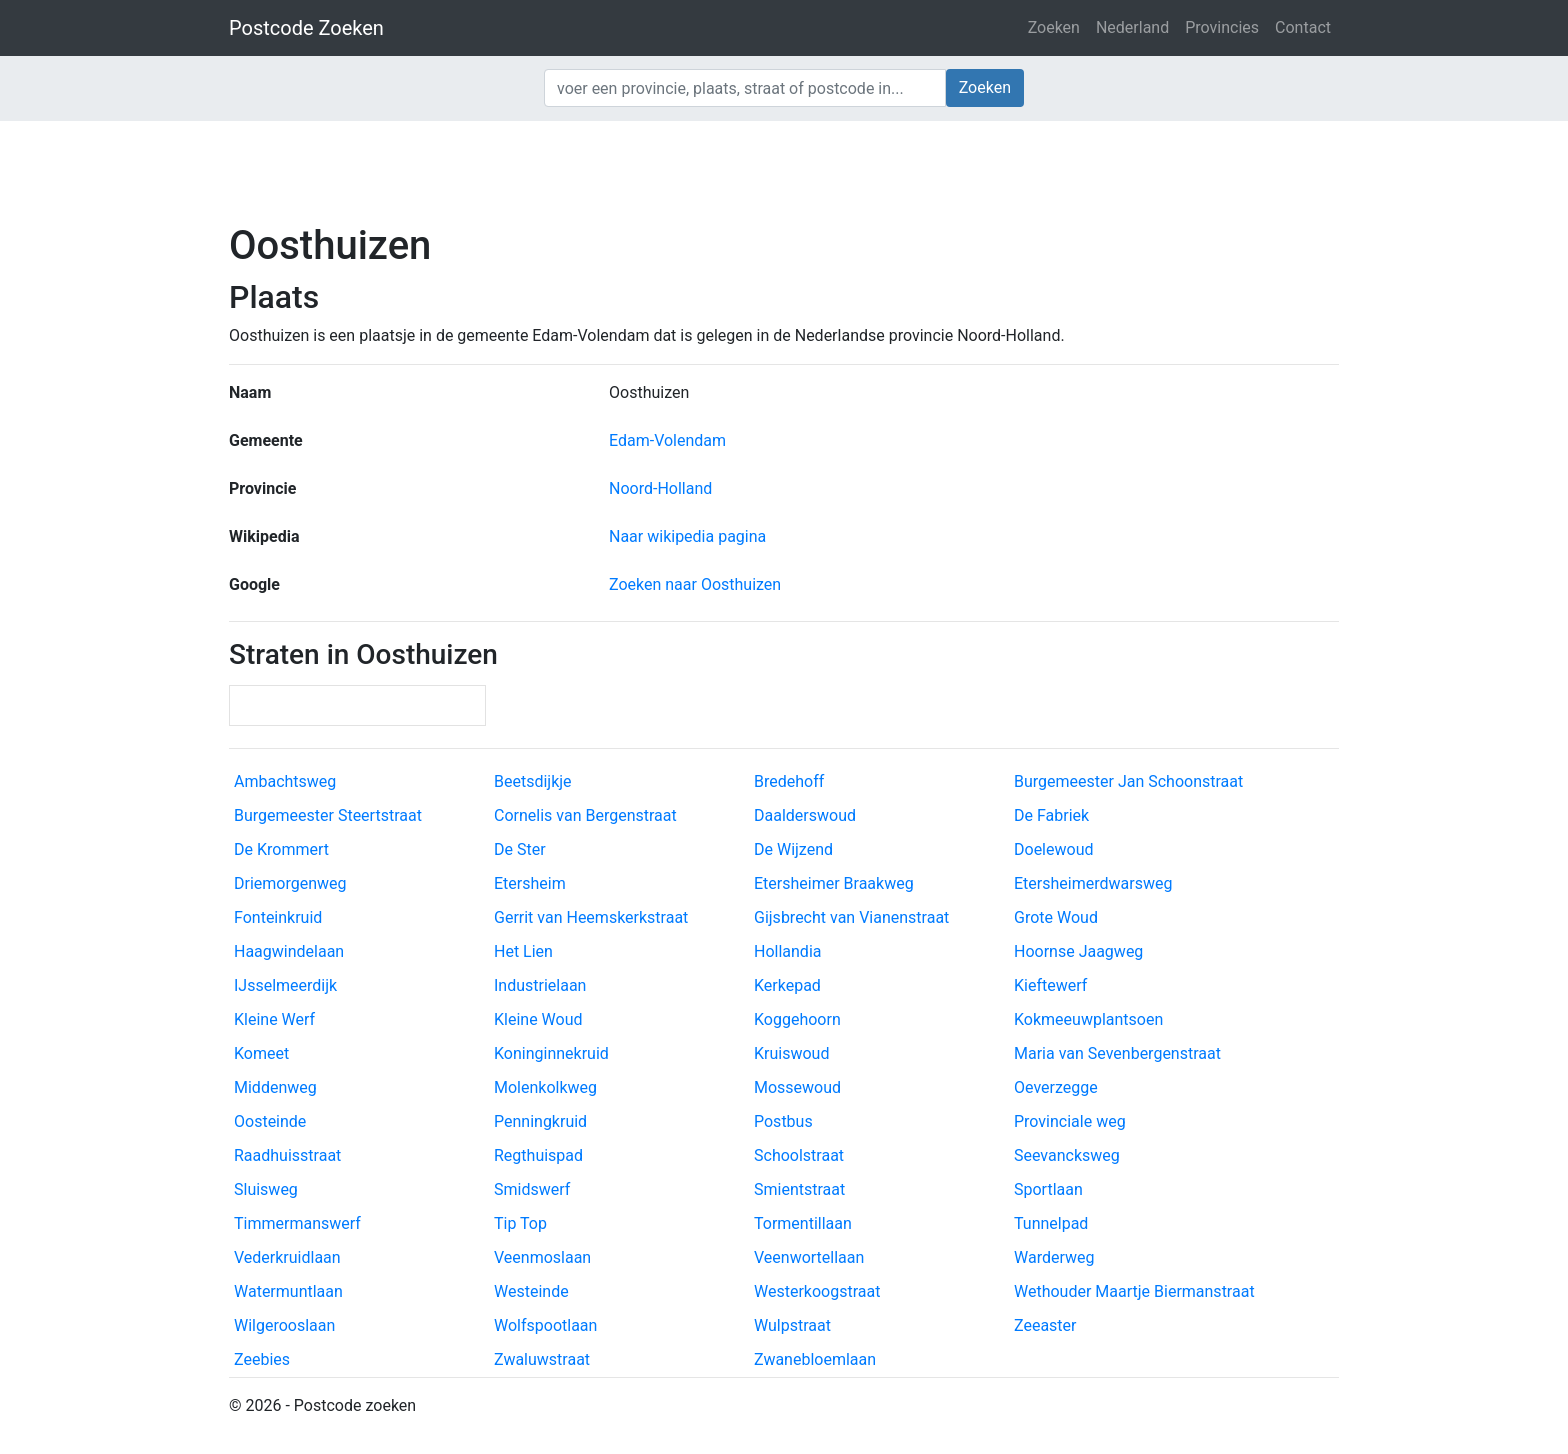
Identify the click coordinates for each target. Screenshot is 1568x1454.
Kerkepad (787, 985)
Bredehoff (789, 781)
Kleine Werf (274, 1019)
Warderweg (1054, 1257)
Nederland (1132, 27)
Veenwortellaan (809, 1257)
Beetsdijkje (533, 781)
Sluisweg (266, 1189)
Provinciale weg (1070, 1121)
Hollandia (787, 951)
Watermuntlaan (288, 1291)
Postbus (783, 1121)
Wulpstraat (792, 1325)
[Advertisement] (784, 170)
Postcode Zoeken (306, 28)
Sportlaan (1048, 1189)
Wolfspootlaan (545, 1325)
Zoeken (1054, 27)
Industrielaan (540, 985)
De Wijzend (793, 849)
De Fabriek (1051, 815)
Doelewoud (1053, 849)
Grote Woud (1056, 917)
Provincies (1222, 27)
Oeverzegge (1056, 1087)
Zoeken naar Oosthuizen (695, 584)
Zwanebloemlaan (815, 1359)
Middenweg (275, 1087)
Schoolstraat (799, 1155)
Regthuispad (538, 1155)
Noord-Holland (660, 488)
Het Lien (523, 951)
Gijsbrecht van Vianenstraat (851, 917)
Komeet (261, 1053)
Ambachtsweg (285, 781)
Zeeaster (1045, 1325)
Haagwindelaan (289, 951)
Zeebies (262, 1359)
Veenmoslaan (542, 1257)
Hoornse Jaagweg (1078, 951)
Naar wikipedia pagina (687, 536)
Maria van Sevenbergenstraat (1117, 1053)
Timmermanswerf (297, 1223)
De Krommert (281, 849)
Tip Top (520, 1223)
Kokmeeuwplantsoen (1088, 1019)
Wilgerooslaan (284, 1325)
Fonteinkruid (278, 917)
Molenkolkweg (545, 1087)
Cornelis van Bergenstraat (585, 815)
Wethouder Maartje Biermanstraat (1134, 1291)
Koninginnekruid (551, 1053)
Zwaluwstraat (542, 1359)
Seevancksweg (1067, 1155)
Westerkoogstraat (817, 1291)
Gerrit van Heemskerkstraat (591, 917)
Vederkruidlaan (287, 1257)
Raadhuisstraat (287, 1155)
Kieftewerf (1050, 985)
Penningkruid (540, 1121)
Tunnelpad (1051, 1223)
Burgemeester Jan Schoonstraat (1128, 781)
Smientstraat (799, 1189)
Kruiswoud (791, 1053)
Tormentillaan (803, 1223)
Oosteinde (270, 1121)
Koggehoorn (797, 1019)
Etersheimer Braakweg (834, 883)
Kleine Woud (538, 1019)
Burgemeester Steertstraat (328, 815)
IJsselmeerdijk (285, 985)
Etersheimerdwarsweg (1093, 883)
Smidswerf (532, 1189)
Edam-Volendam (667, 440)
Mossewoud (797, 1087)
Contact (1303, 27)
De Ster (520, 849)
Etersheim (530, 883)
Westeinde (531, 1291)
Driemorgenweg (290, 883)
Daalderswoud (805, 815)
